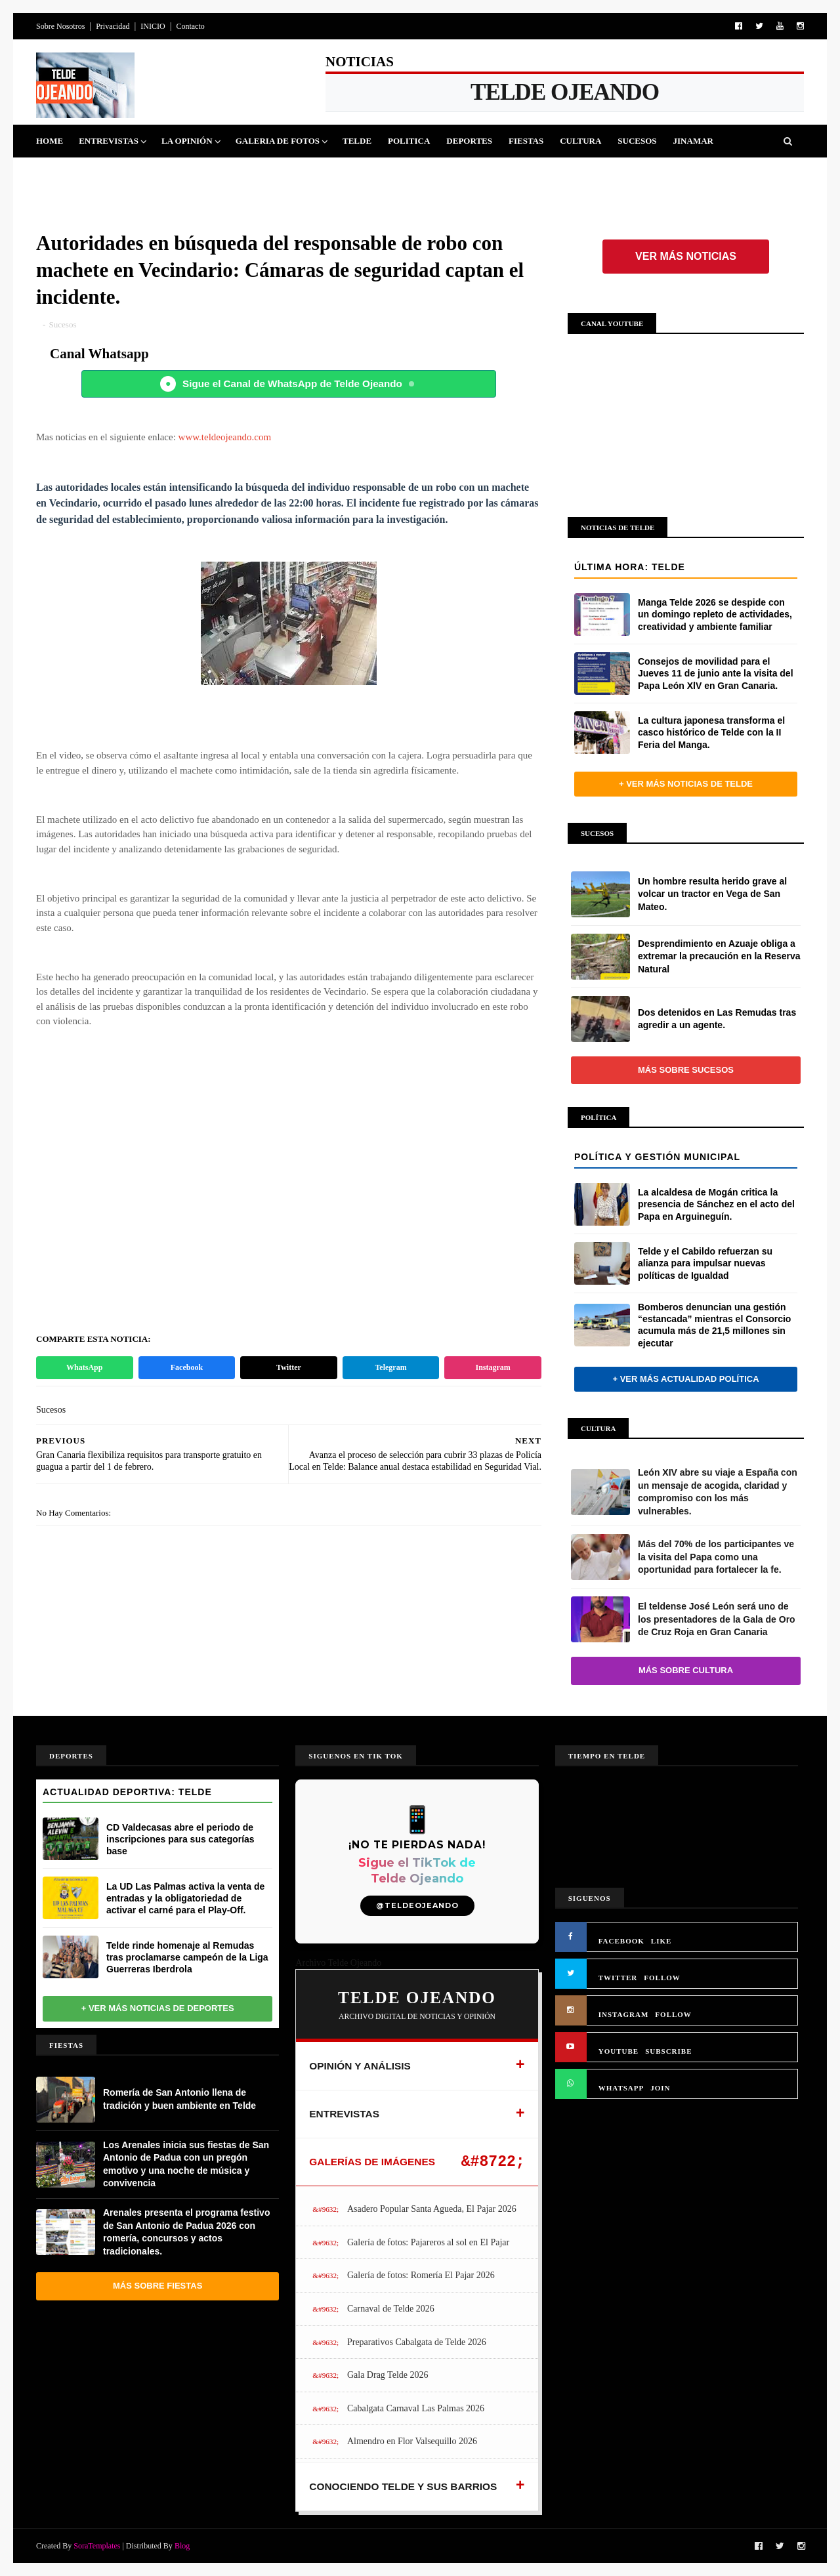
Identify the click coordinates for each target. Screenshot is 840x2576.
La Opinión (187, 141)
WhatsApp (84, 1367)
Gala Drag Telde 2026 (388, 2375)
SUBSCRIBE (668, 2051)
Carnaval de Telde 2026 (390, 2309)
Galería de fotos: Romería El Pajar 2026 (421, 2275)
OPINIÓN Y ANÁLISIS (360, 2065)
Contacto (190, 26)
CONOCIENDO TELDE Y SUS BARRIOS (403, 2486)
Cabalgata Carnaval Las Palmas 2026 (415, 2408)
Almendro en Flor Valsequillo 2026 (412, 2441)
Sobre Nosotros (60, 26)
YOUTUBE (618, 2051)
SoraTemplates (97, 2545)
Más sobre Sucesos (686, 1070)
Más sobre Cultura (686, 1670)
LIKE (661, 1941)
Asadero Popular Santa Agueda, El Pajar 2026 (431, 2209)
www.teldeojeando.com (224, 437)
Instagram (493, 1367)
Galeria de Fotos (278, 141)
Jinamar (693, 141)
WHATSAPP (621, 2088)
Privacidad (112, 26)
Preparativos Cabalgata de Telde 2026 (416, 2342)
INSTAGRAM (623, 2014)
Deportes (469, 141)
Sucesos (637, 141)
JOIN (660, 2088)
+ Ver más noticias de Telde (686, 784)
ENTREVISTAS (344, 2113)
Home (49, 141)
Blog (182, 2545)
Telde (357, 141)
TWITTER (618, 1978)
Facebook (187, 1367)
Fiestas (526, 141)
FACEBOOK (621, 1941)
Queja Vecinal (79, 173)
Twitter (288, 1367)
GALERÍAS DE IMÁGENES (372, 2161)
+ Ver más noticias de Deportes (157, 2008)
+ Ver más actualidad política (685, 1379)
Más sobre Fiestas (157, 2286)
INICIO (152, 26)
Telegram (390, 1367)
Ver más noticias (685, 256)
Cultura (580, 141)
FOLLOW (662, 1978)
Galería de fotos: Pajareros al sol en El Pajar (428, 2242)
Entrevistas (108, 141)
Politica (409, 141)
